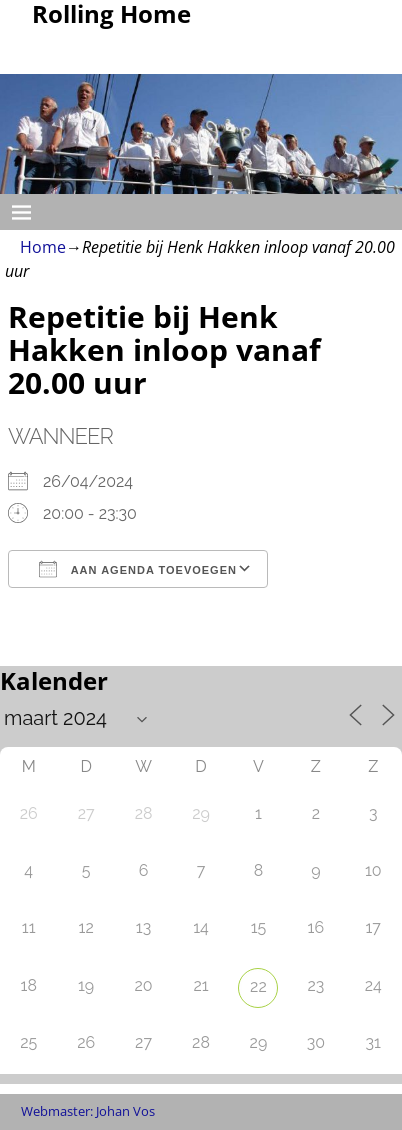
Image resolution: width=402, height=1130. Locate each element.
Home (43, 247)
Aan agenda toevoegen (138, 569)
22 (258, 986)
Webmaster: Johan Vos (88, 1111)
